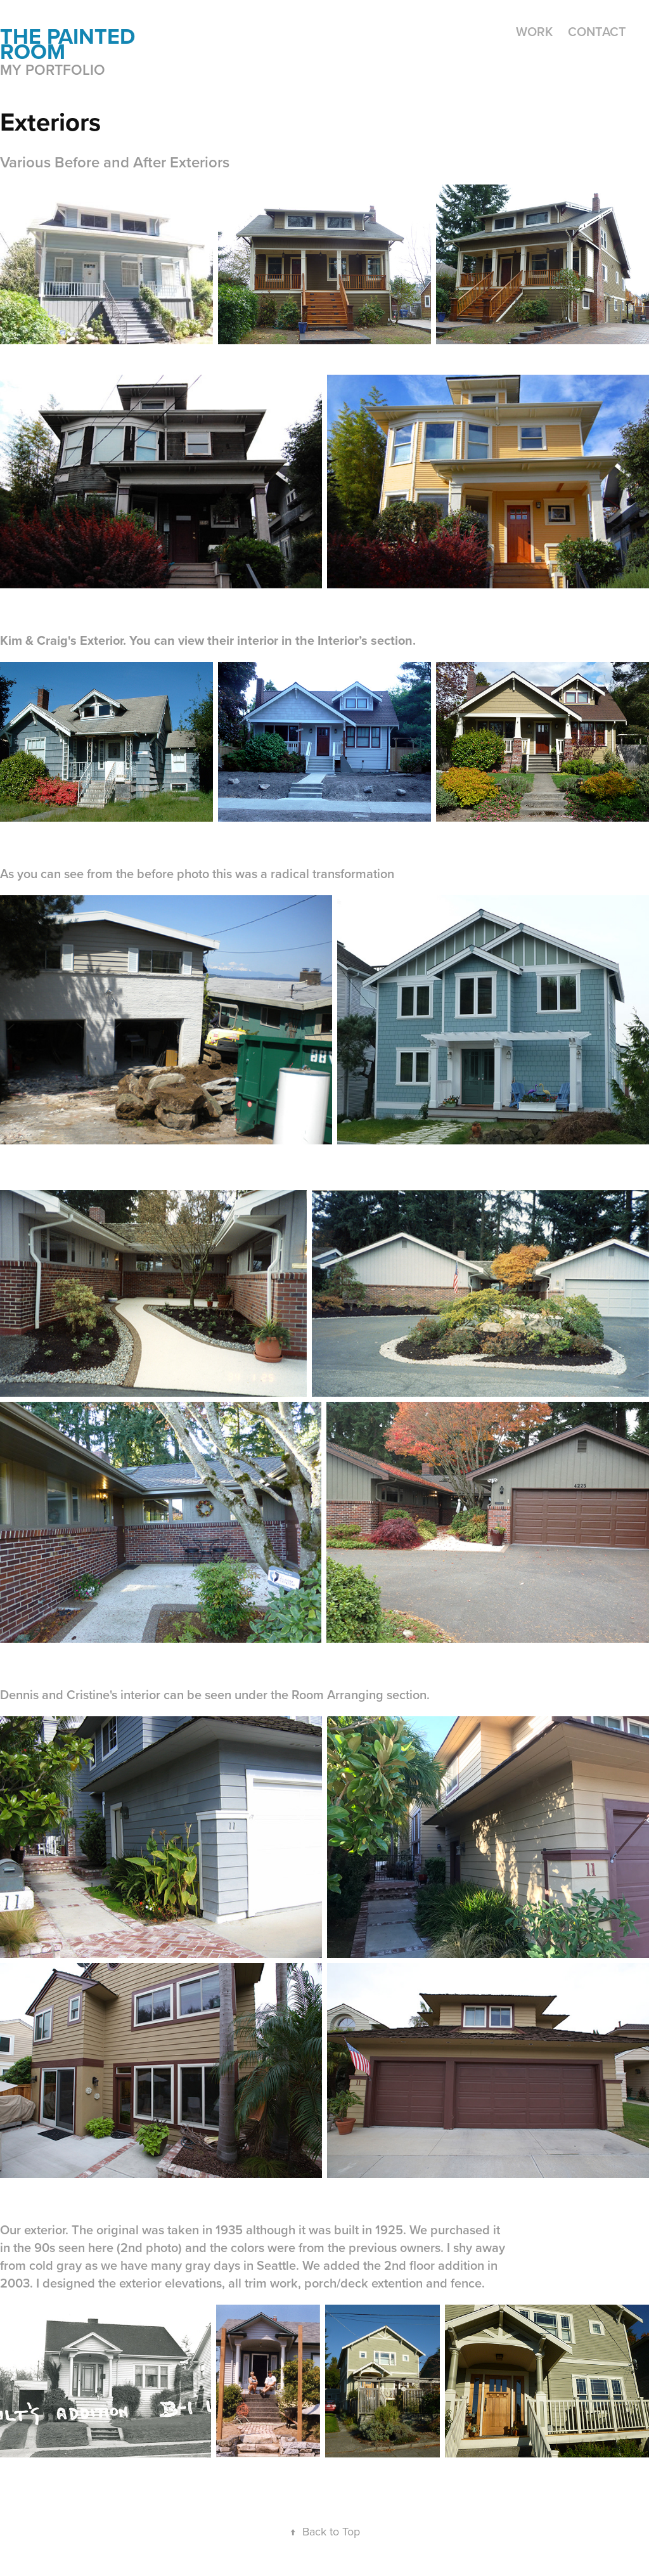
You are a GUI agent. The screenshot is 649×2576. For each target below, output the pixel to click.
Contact (597, 31)
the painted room (70, 43)
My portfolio (52, 69)
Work (534, 31)
